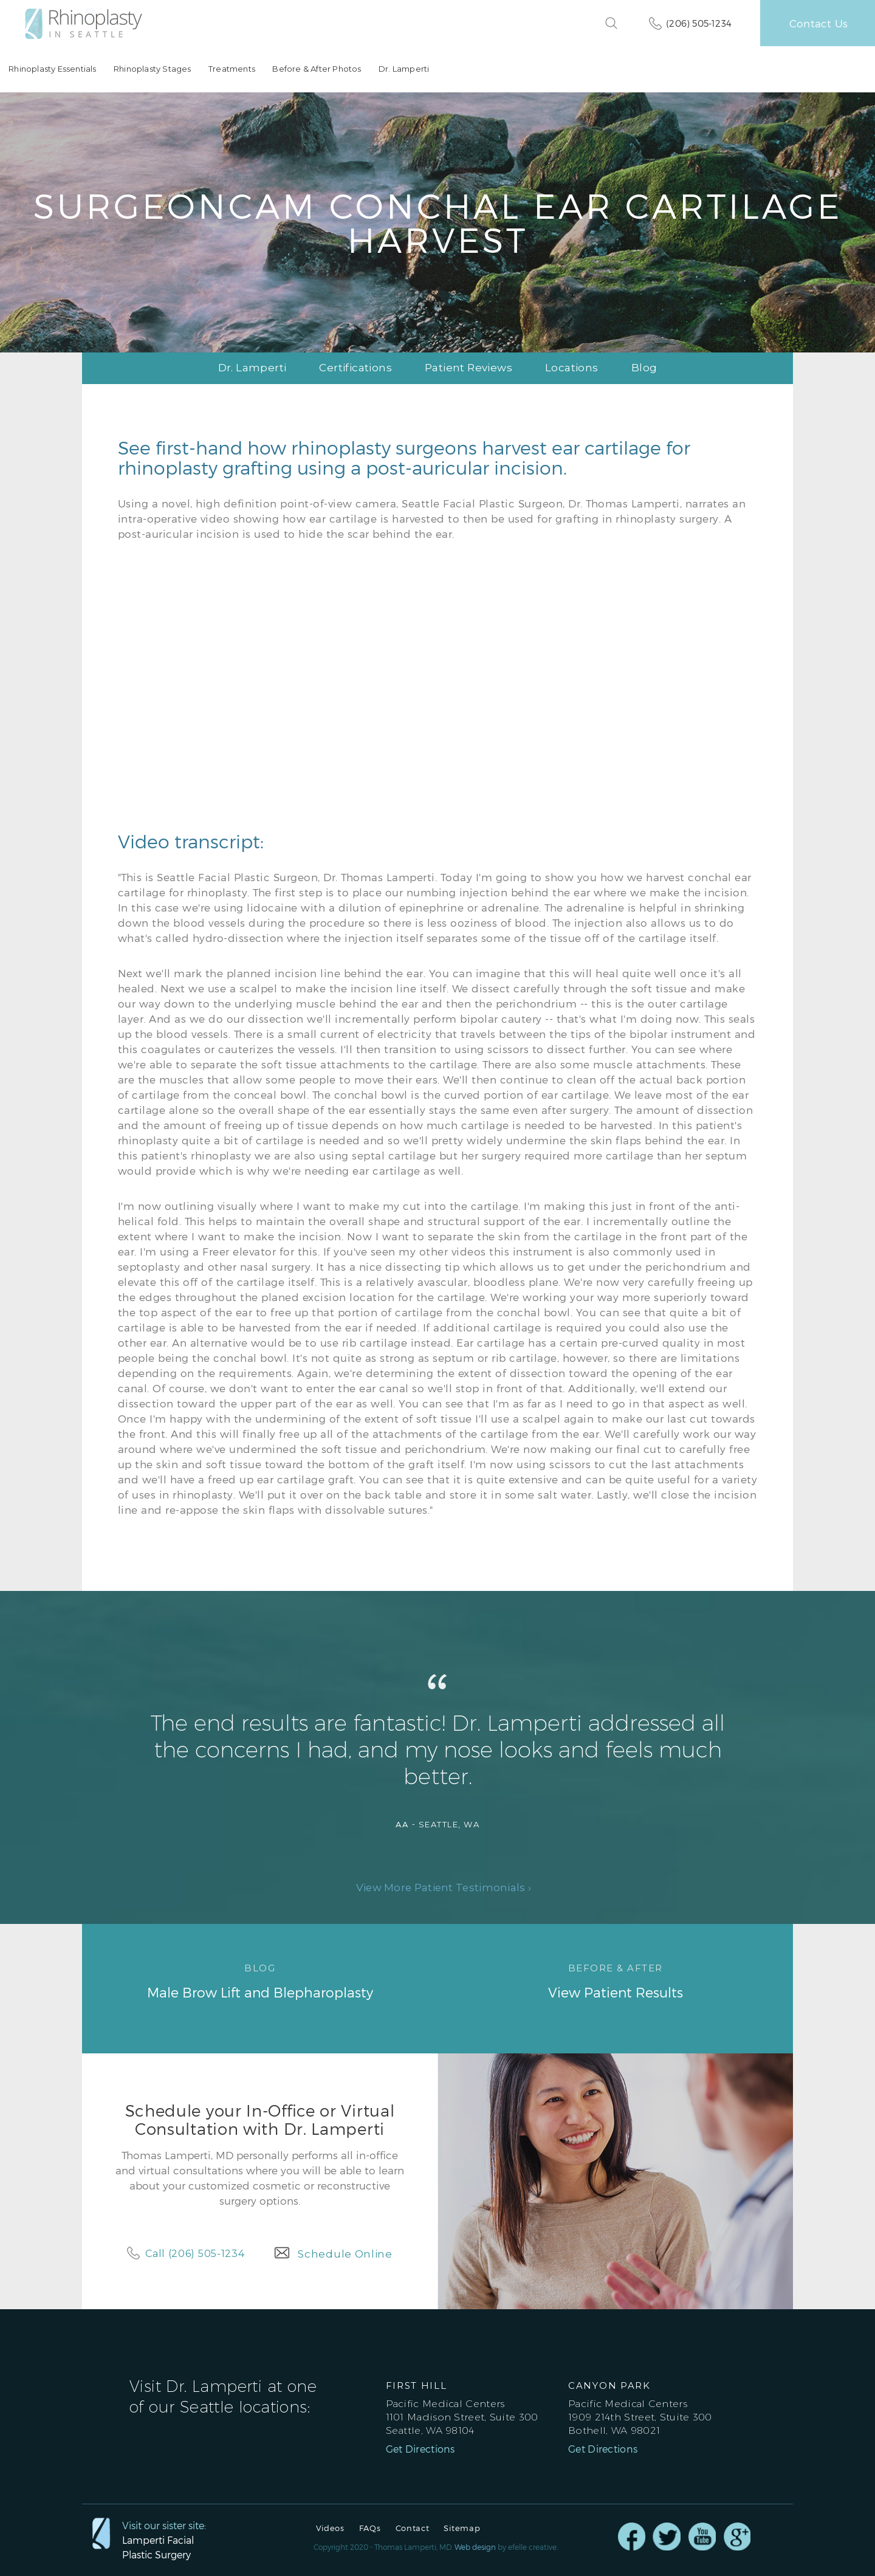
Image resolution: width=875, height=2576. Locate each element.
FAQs (370, 2528)
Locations (572, 368)
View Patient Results (615, 1980)
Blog (644, 368)
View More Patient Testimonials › (444, 1888)
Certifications (355, 368)
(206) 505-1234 (699, 23)
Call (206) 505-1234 (194, 2253)
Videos (330, 2528)
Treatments (231, 69)
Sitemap (462, 2528)
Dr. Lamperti (402, 69)
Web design (475, 2546)
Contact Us (818, 23)
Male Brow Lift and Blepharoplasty (260, 1980)
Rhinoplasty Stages (152, 69)
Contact (413, 2528)
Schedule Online (345, 2254)
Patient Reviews (468, 368)
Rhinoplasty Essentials (52, 69)
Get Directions (420, 2449)
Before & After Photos (316, 69)
